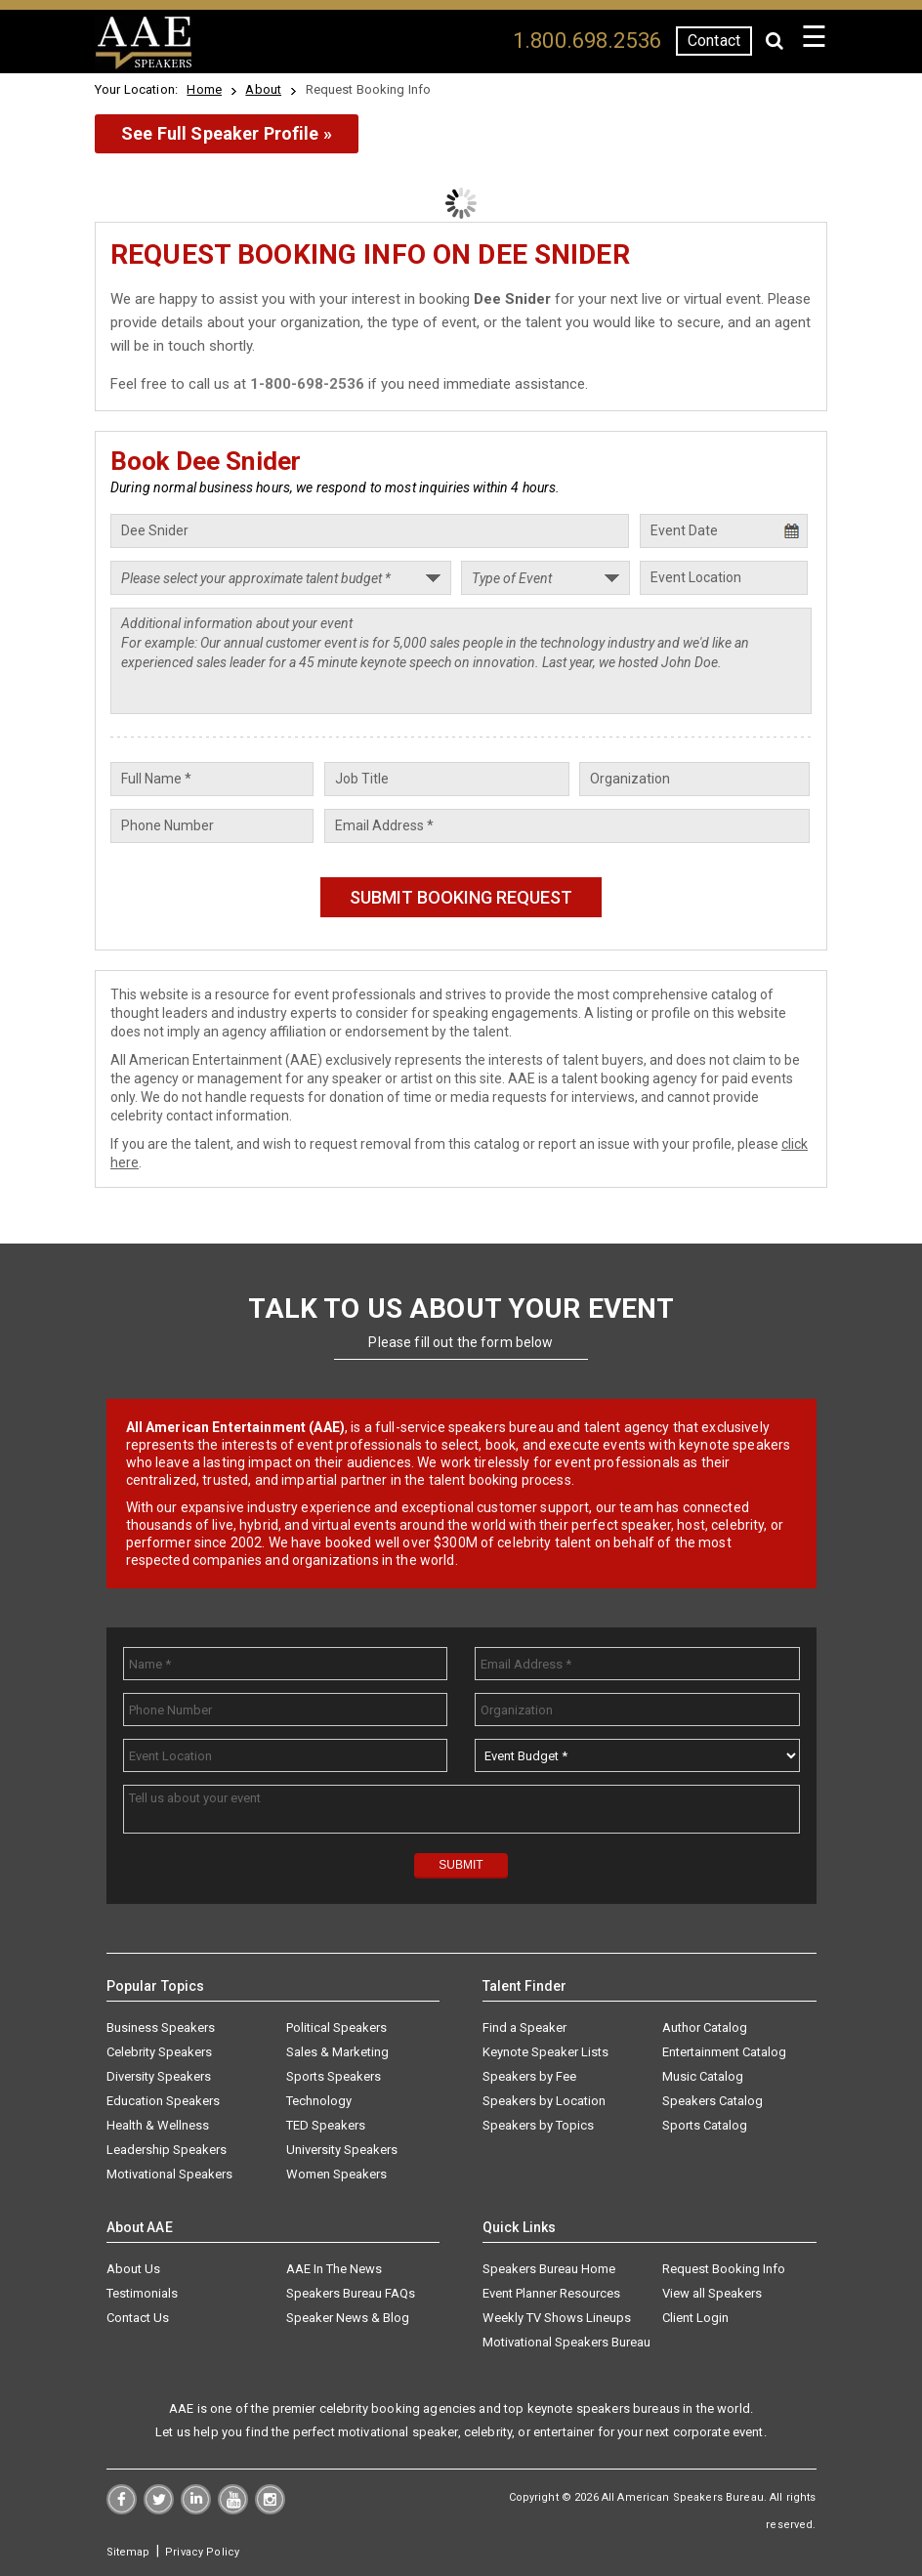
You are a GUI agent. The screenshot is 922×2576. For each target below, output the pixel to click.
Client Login (695, 2317)
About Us (133, 2268)
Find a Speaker (524, 2027)
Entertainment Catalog (724, 2052)
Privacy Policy (202, 2552)
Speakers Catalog (712, 2100)
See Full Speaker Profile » (226, 133)
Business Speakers (160, 2027)
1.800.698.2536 (587, 40)
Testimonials (142, 2293)
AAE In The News (334, 2268)
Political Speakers (336, 2027)
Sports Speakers (333, 2076)
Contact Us (137, 2317)
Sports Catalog (704, 2125)
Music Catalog (702, 2076)
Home (204, 89)
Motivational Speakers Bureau (566, 2342)
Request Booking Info (723, 2268)
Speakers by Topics (538, 2125)
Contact (714, 40)
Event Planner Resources (551, 2293)
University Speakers (342, 2149)
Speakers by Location (544, 2100)
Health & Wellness (157, 2125)
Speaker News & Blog (347, 2317)
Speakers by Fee (529, 2076)
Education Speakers (163, 2100)
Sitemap (128, 2552)
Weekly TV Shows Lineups (556, 2317)
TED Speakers (325, 2125)
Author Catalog (704, 2027)
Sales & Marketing (337, 2052)
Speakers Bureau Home (548, 2268)
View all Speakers (712, 2293)
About (263, 89)
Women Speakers (336, 2174)
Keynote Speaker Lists (545, 2052)
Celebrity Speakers (159, 2052)
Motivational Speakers (169, 2174)
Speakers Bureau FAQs (350, 2293)
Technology (319, 2100)
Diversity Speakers (158, 2076)
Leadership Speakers (166, 2149)
